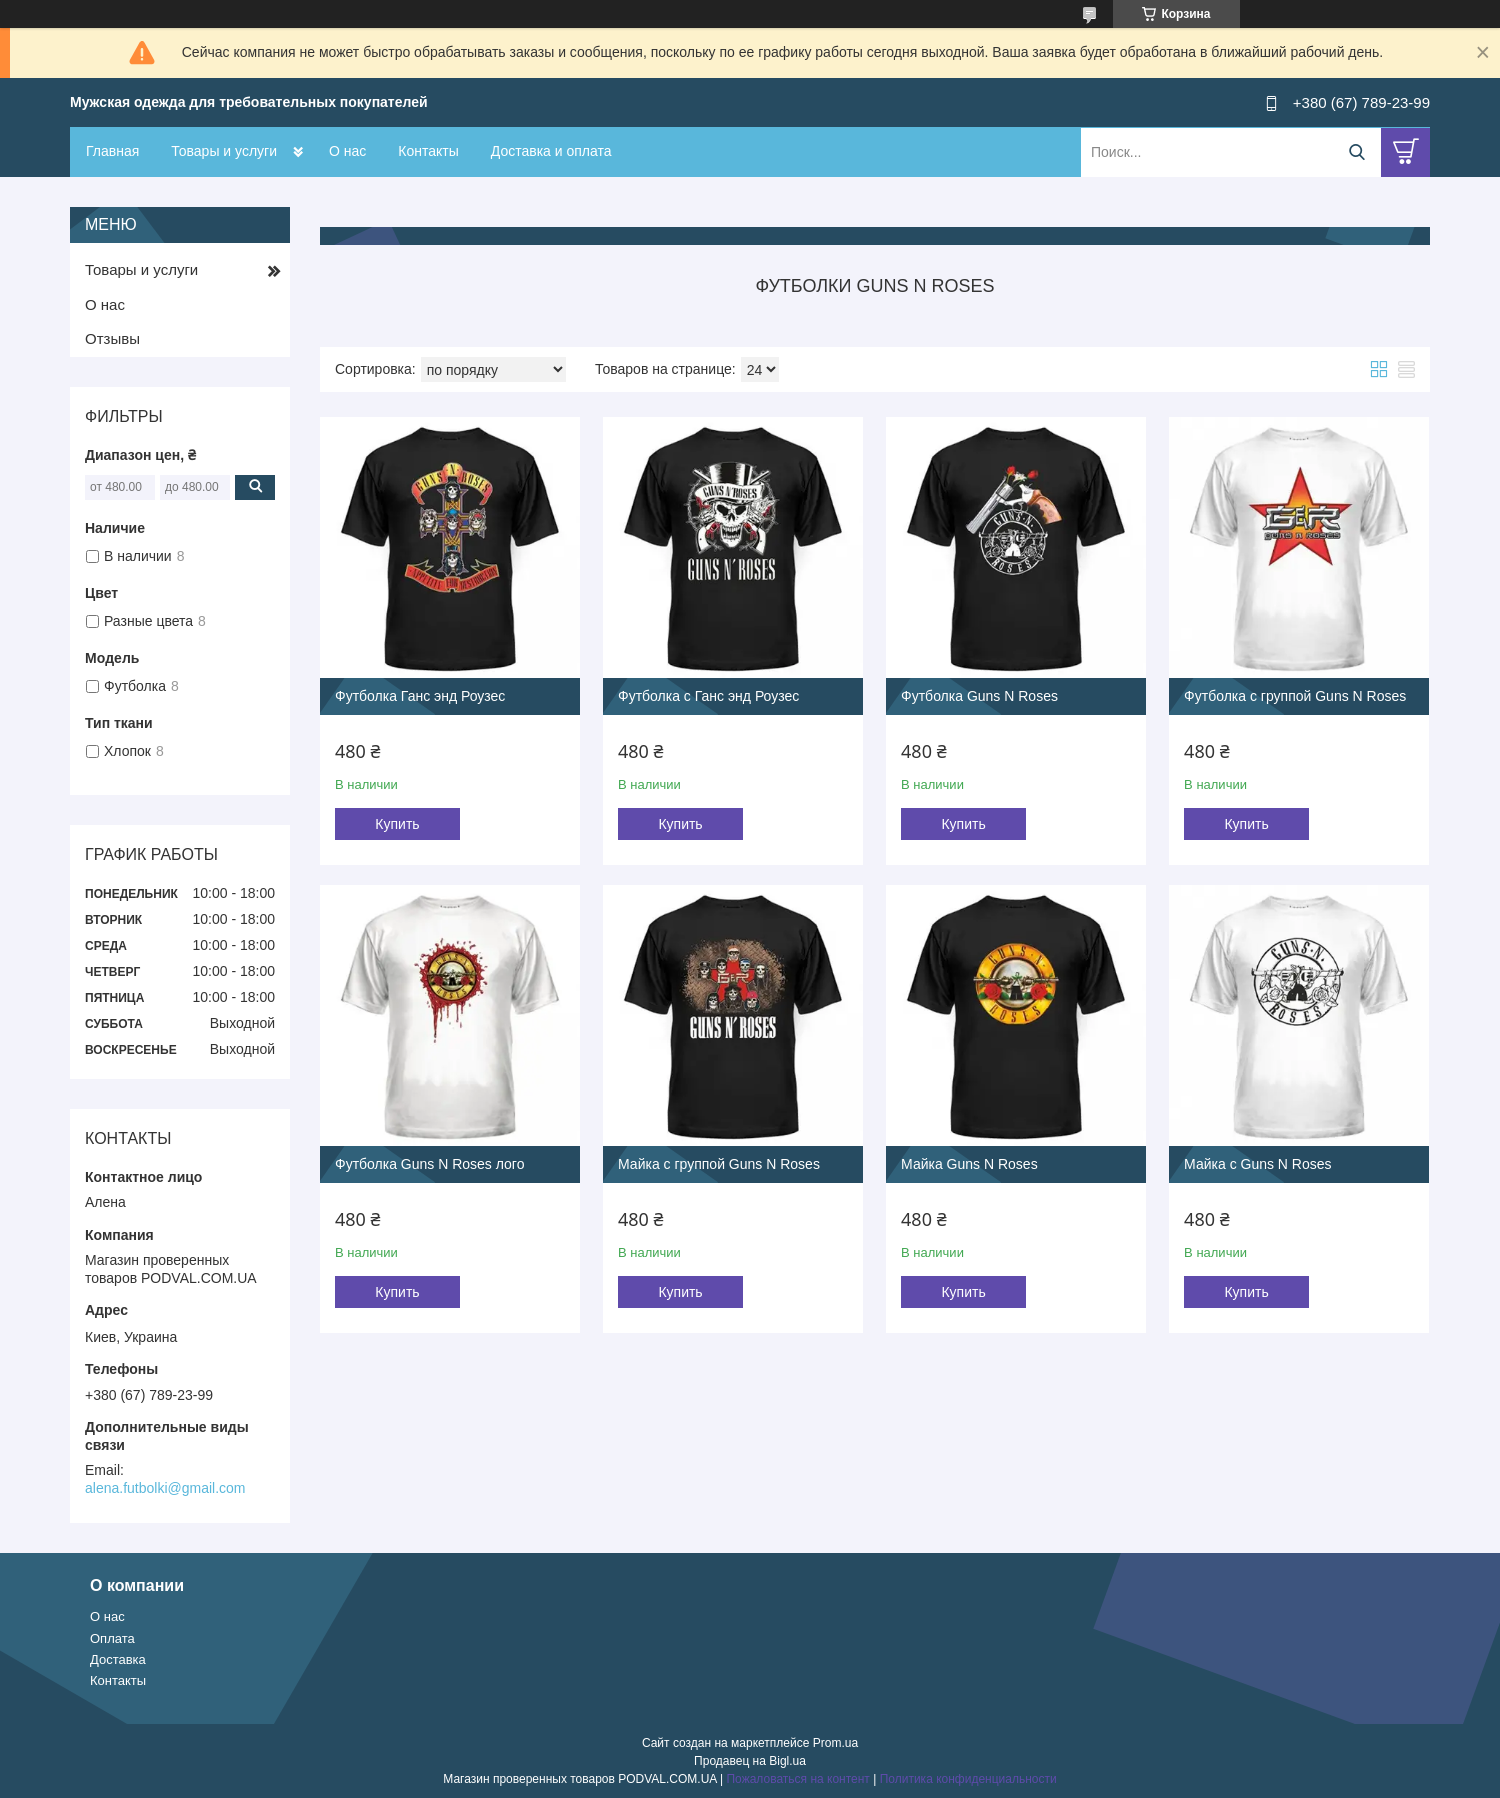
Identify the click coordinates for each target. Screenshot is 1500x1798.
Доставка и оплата (551, 151)
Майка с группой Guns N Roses (719, 1164)
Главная (112, 151)
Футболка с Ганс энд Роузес (708, 696)
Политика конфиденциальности (968, 1779)
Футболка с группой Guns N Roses (1295, 696)
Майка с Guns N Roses (1257, 1164)
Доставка (118, 1659)
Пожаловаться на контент (797, 1779)
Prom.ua (835, 1743)
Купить (397, 824)
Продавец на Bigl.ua (750, 1761)
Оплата (112, 1638)
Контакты (428, 151)
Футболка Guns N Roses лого (429, 1164)
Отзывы (112, 338)
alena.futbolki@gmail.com (165, 1488)
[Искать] (1356, 152)
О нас (347, 151)
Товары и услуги (224, 151)
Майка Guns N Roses (969, 1164)
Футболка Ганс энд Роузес (420, 696)
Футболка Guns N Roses (979, 696)
